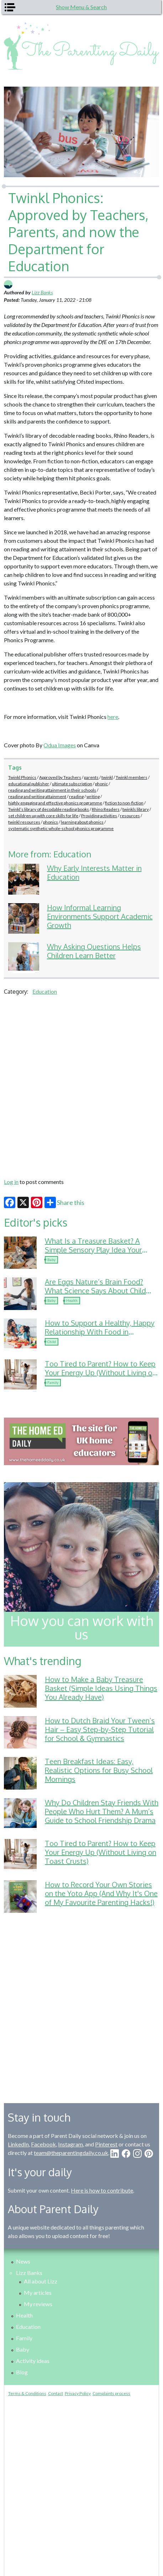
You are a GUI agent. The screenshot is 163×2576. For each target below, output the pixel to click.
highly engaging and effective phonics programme (55, 803)
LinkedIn (18, 2144)
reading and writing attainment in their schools (52, 790)
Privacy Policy (78, 2393)
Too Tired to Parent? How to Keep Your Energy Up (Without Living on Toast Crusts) (100, 1372)
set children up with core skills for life (43, 815)
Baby (51, 1259)
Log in (11, 1181)
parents (91, 777)
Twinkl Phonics (22, 777)
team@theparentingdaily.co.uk (71, 2152)
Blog (22, 2372)
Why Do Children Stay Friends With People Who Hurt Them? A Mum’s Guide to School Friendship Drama (101, 1811)
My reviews (38, 2304)
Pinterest (106, 2144)
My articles (38, 2292)
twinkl (107, 777)
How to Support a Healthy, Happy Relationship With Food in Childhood (99, 1331)
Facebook (43, 2144)
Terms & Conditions (27, 2393)
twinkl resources (24, 822)
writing (93, 796)
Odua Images (59, 745)
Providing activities (99, 815)
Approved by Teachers (60, 777)
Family (52, 1382)
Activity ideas (32, 2360)
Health (72, 1300)
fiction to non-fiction (124, 803)
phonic (101, 783)
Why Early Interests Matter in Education (94, 872)
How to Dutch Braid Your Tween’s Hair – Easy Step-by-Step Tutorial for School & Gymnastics (100, 1729)
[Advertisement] (81, 1085)
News (23, 2261)
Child (51, 1341)
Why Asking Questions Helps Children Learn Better (94, 951)
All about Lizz (40, 2281)
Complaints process (111, 2393)
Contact (55, 2393)
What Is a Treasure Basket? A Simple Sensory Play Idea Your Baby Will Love (93, 1249)
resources (130, 815)
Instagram (70, 2144)
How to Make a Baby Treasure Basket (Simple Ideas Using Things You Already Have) (101, 1688)
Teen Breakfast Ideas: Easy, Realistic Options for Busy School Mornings (99, 1770)
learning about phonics (82, 822)
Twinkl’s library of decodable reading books (48, 809)
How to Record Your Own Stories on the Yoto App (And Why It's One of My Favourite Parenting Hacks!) (101, 1893)
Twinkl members (131, 777)
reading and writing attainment (37, 796)
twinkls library (135, 809)
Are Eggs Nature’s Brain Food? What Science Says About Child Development (95, 1290)
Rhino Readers (106, 809)
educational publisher (28, 783)
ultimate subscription (72, 783)
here (112, 716)
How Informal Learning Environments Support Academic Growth (100, 916)
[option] (81, 1441)
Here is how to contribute (102, 2190)
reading (76, 796)
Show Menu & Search (81, 7)
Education (44, 991)
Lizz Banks (42, 292)
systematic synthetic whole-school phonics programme (61, 828)
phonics (50, 822)
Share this (64, 1202)
